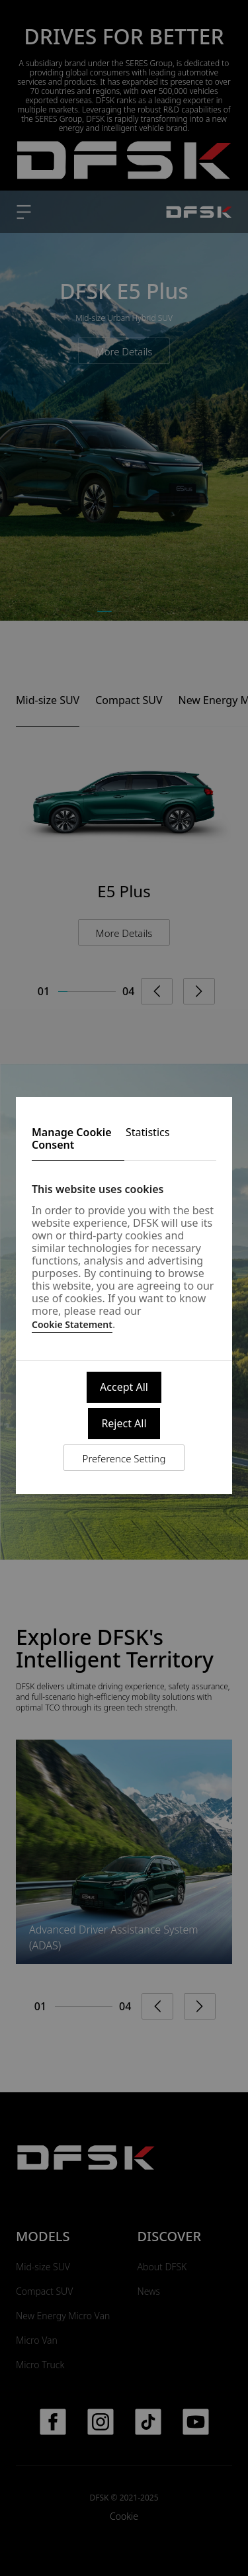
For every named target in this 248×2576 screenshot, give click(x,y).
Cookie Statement (72, 1324)
